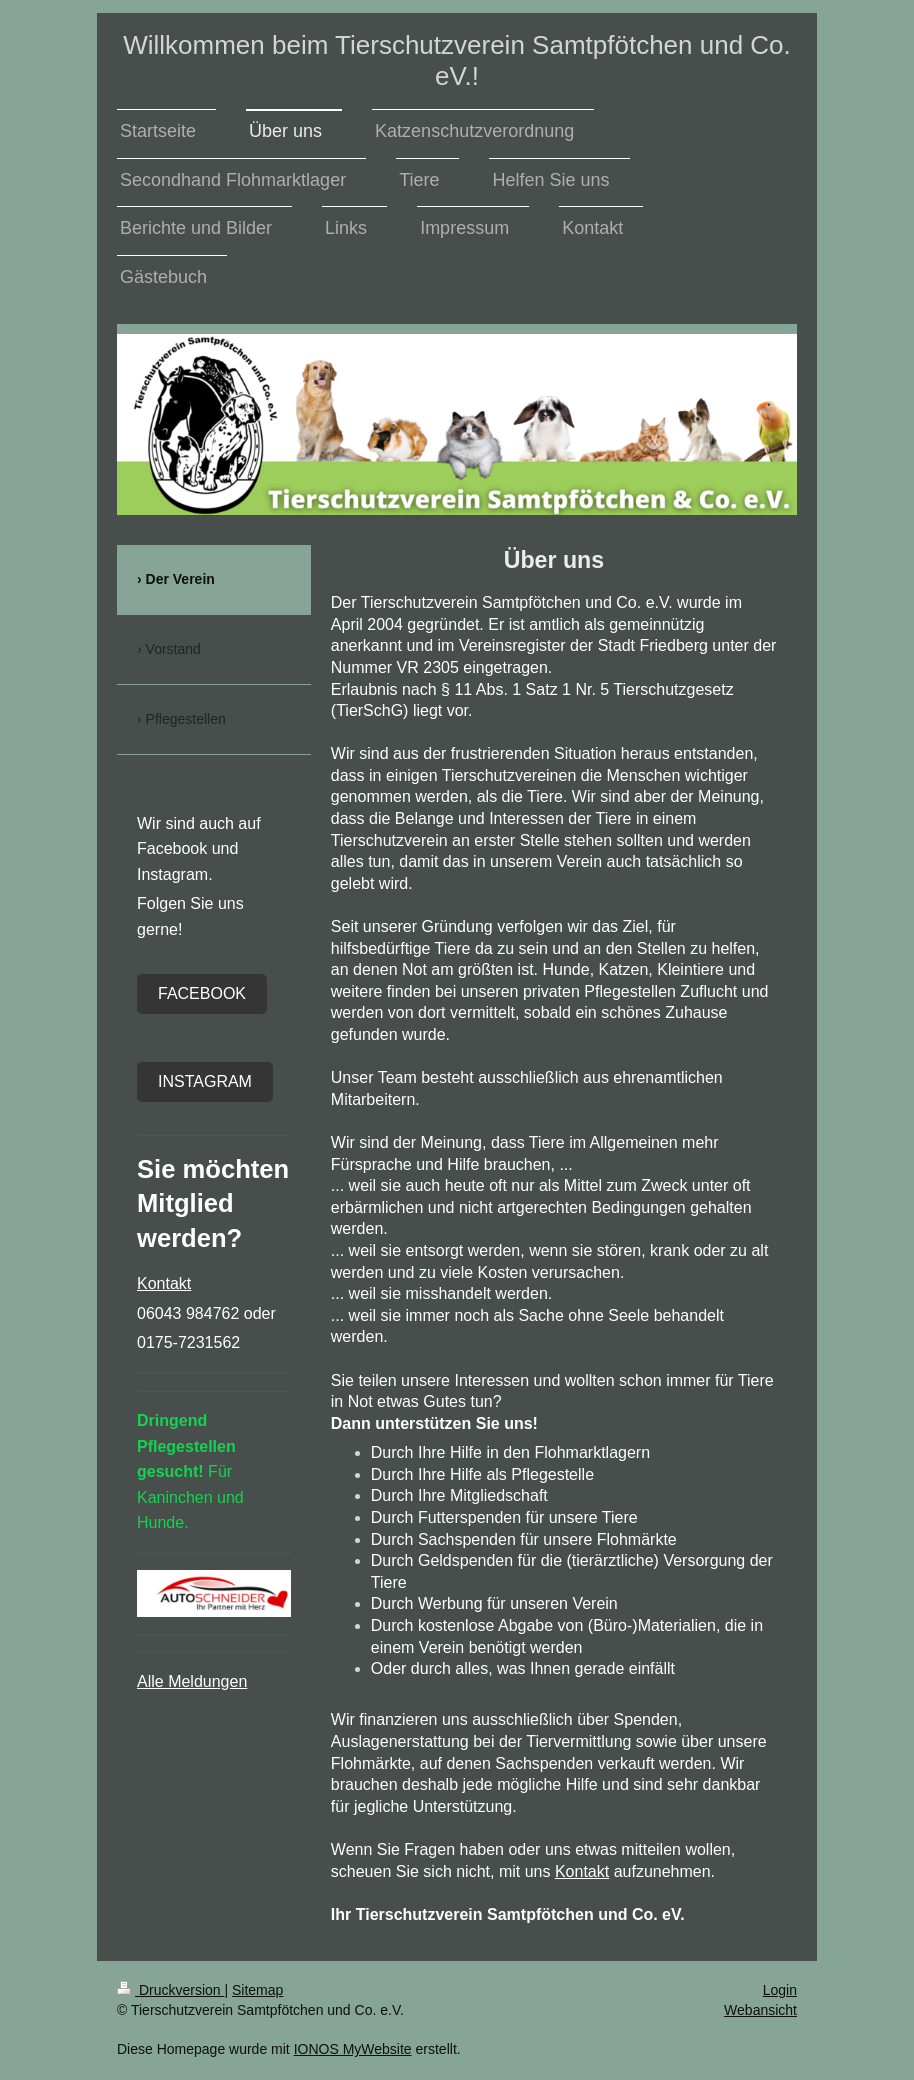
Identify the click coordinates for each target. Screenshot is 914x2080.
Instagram (205, 1081)
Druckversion (170, 1990)
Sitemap (257, 1990)
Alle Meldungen (192, 1681)
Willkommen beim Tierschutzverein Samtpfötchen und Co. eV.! (457, 60)
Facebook (202, 993)
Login (780, 1990)
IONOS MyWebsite (353, 2049)
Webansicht (760, 2010)
